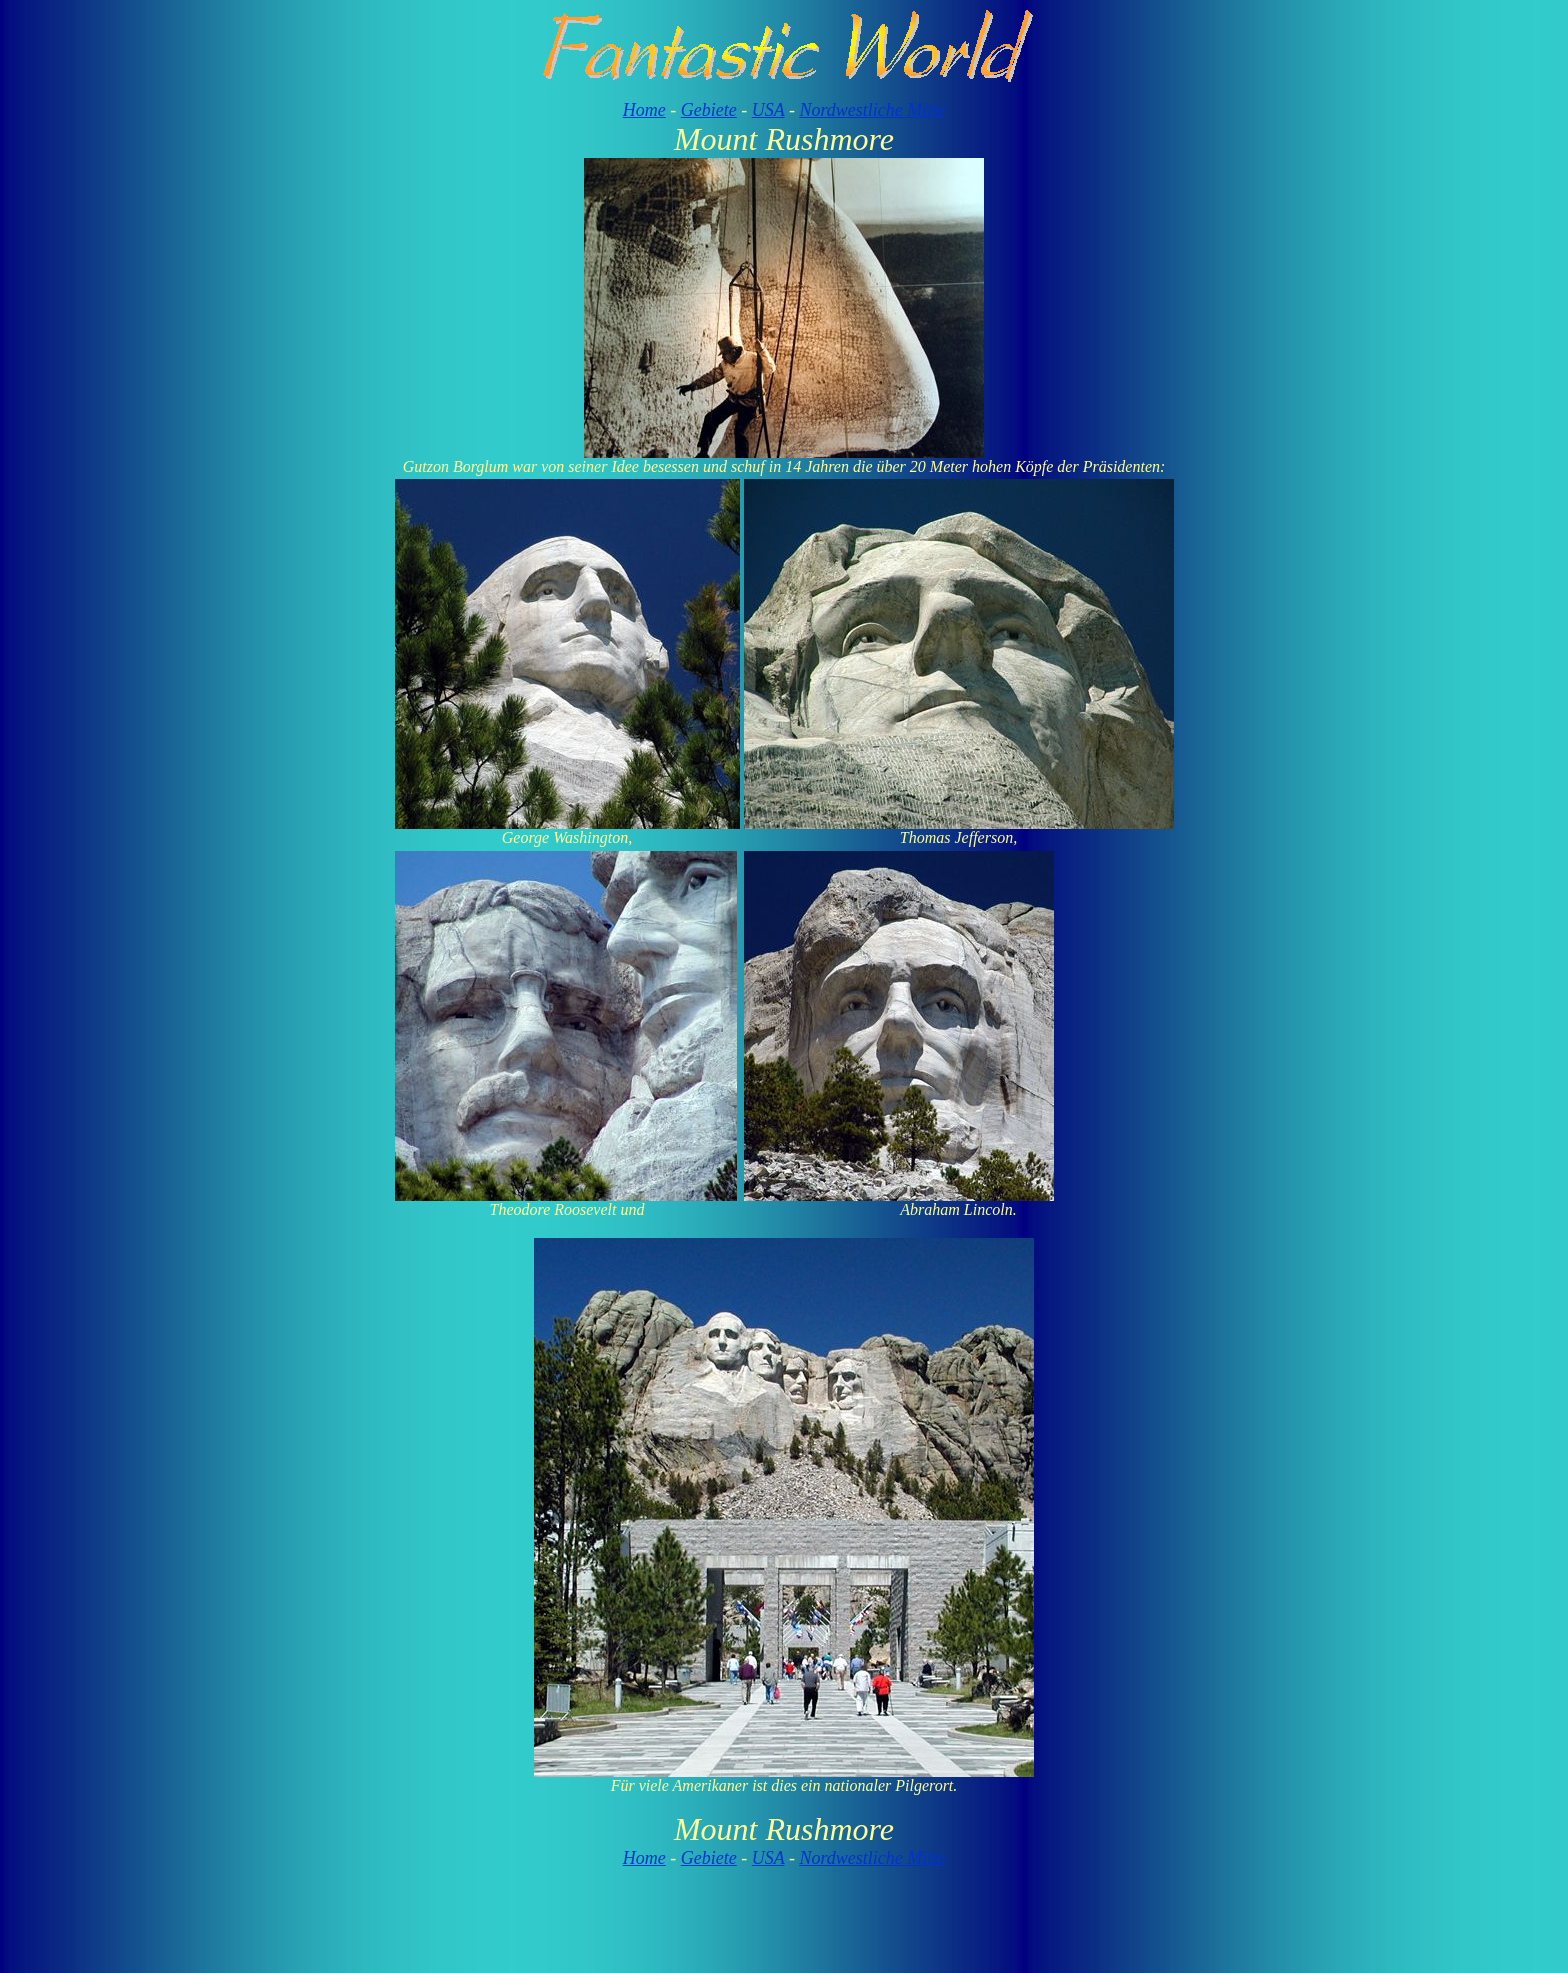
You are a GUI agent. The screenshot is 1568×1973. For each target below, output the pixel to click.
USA (768, 110)
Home (644, 110)
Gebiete (709, 110)
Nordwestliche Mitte (872, 110)
